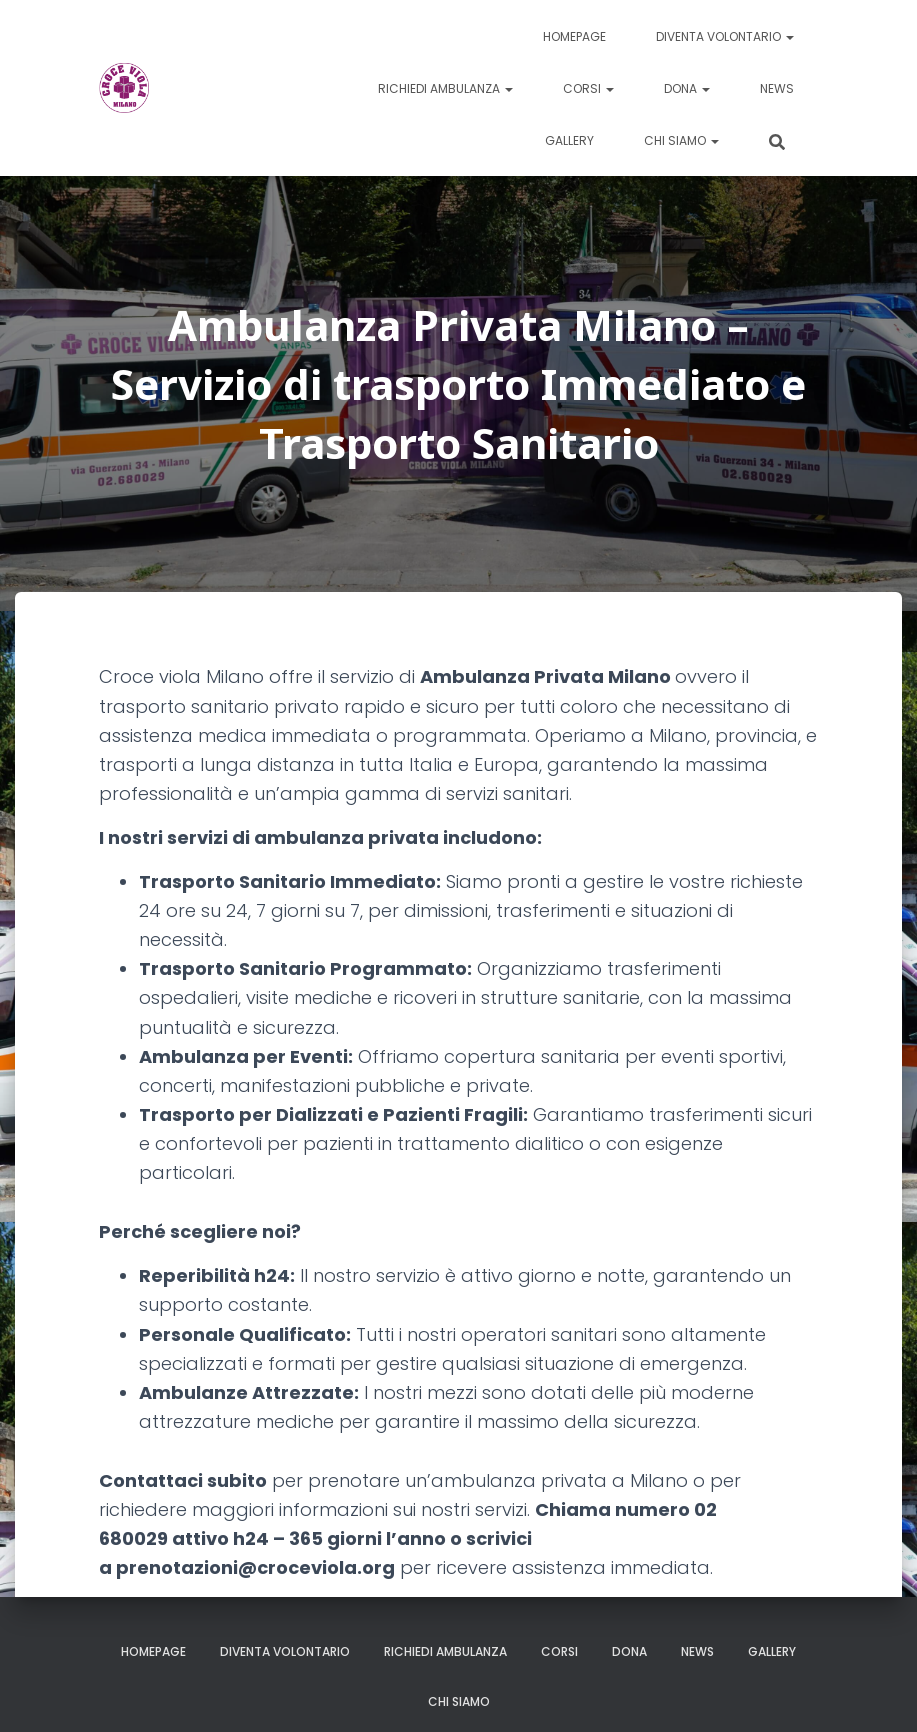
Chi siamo (681, 140)
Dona (687, 88)
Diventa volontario (725, 36)
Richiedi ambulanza (445, 88)
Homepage (574, 36)
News (777, 88)
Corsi (588, 88)
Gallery (569, 140)
